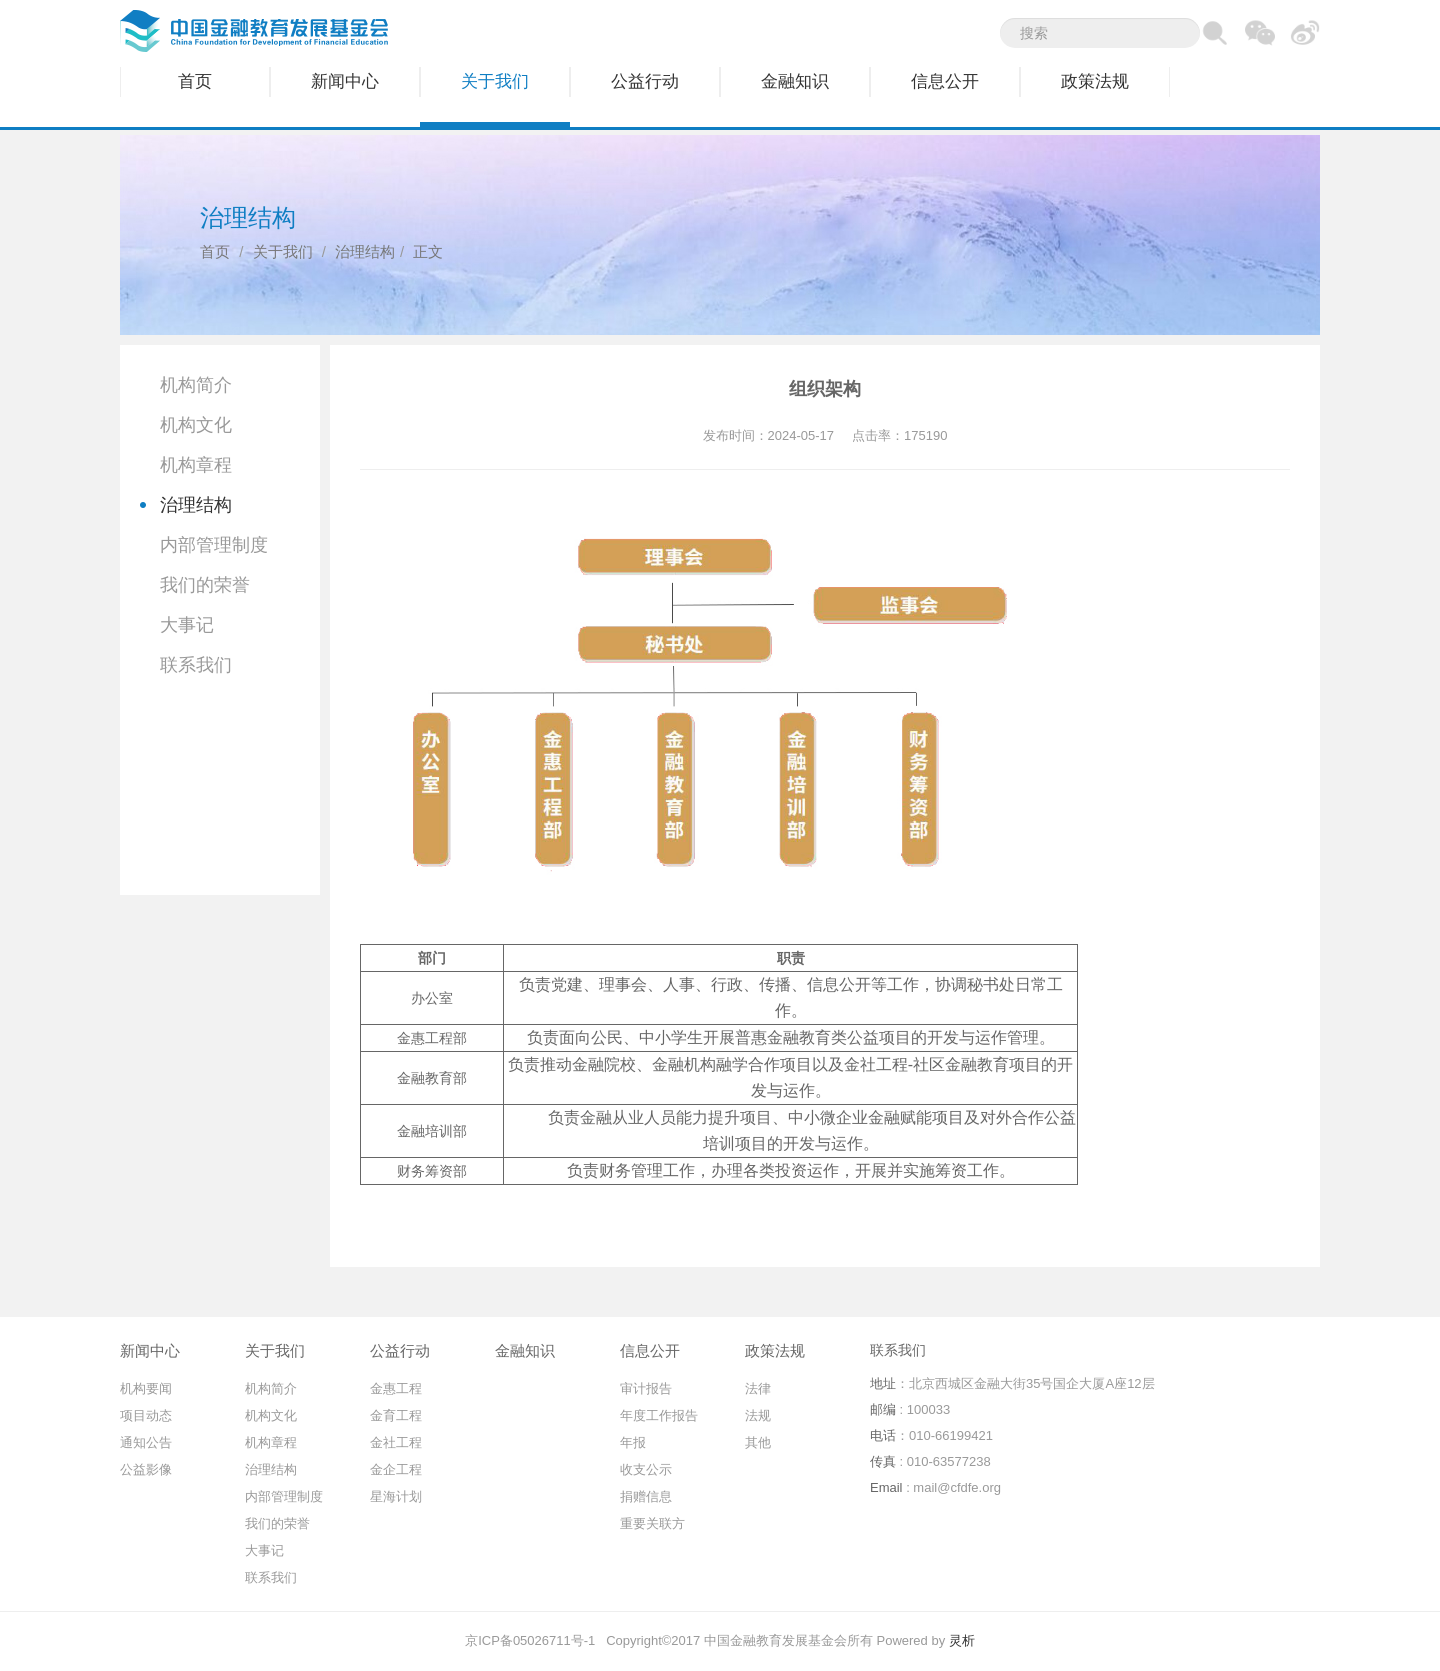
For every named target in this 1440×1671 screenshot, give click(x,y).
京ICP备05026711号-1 (530, 1640)
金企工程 (396, 1469)
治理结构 (365, 251)
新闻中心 (345, 81)
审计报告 (646, 1388)
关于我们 (495, 81)
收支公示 (646, 1469)
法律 (758, 1388)
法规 (758, 1415)
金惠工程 (396, 1388)
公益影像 (146, 1469)
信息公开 (945, 81)
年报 (633, 1442)
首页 (195, 81)
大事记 (187, 625)
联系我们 (196, 665)
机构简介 (196, 385)
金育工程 (396, 1415)
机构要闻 (146, 1388)
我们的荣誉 (205, 585)
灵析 (962, 1640)
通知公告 (146, 1442)
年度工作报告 (659, 1415)
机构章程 (196, 465)
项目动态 (146, 1415)
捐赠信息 (646, 1496)
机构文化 (196, 425)
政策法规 (1095, 81)
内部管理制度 (214, 545)
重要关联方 (652, 1523)
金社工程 (396, 1442)
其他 (758, 1442)
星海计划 (396, 1496)
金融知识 (795, 81)
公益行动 (645, 81)
